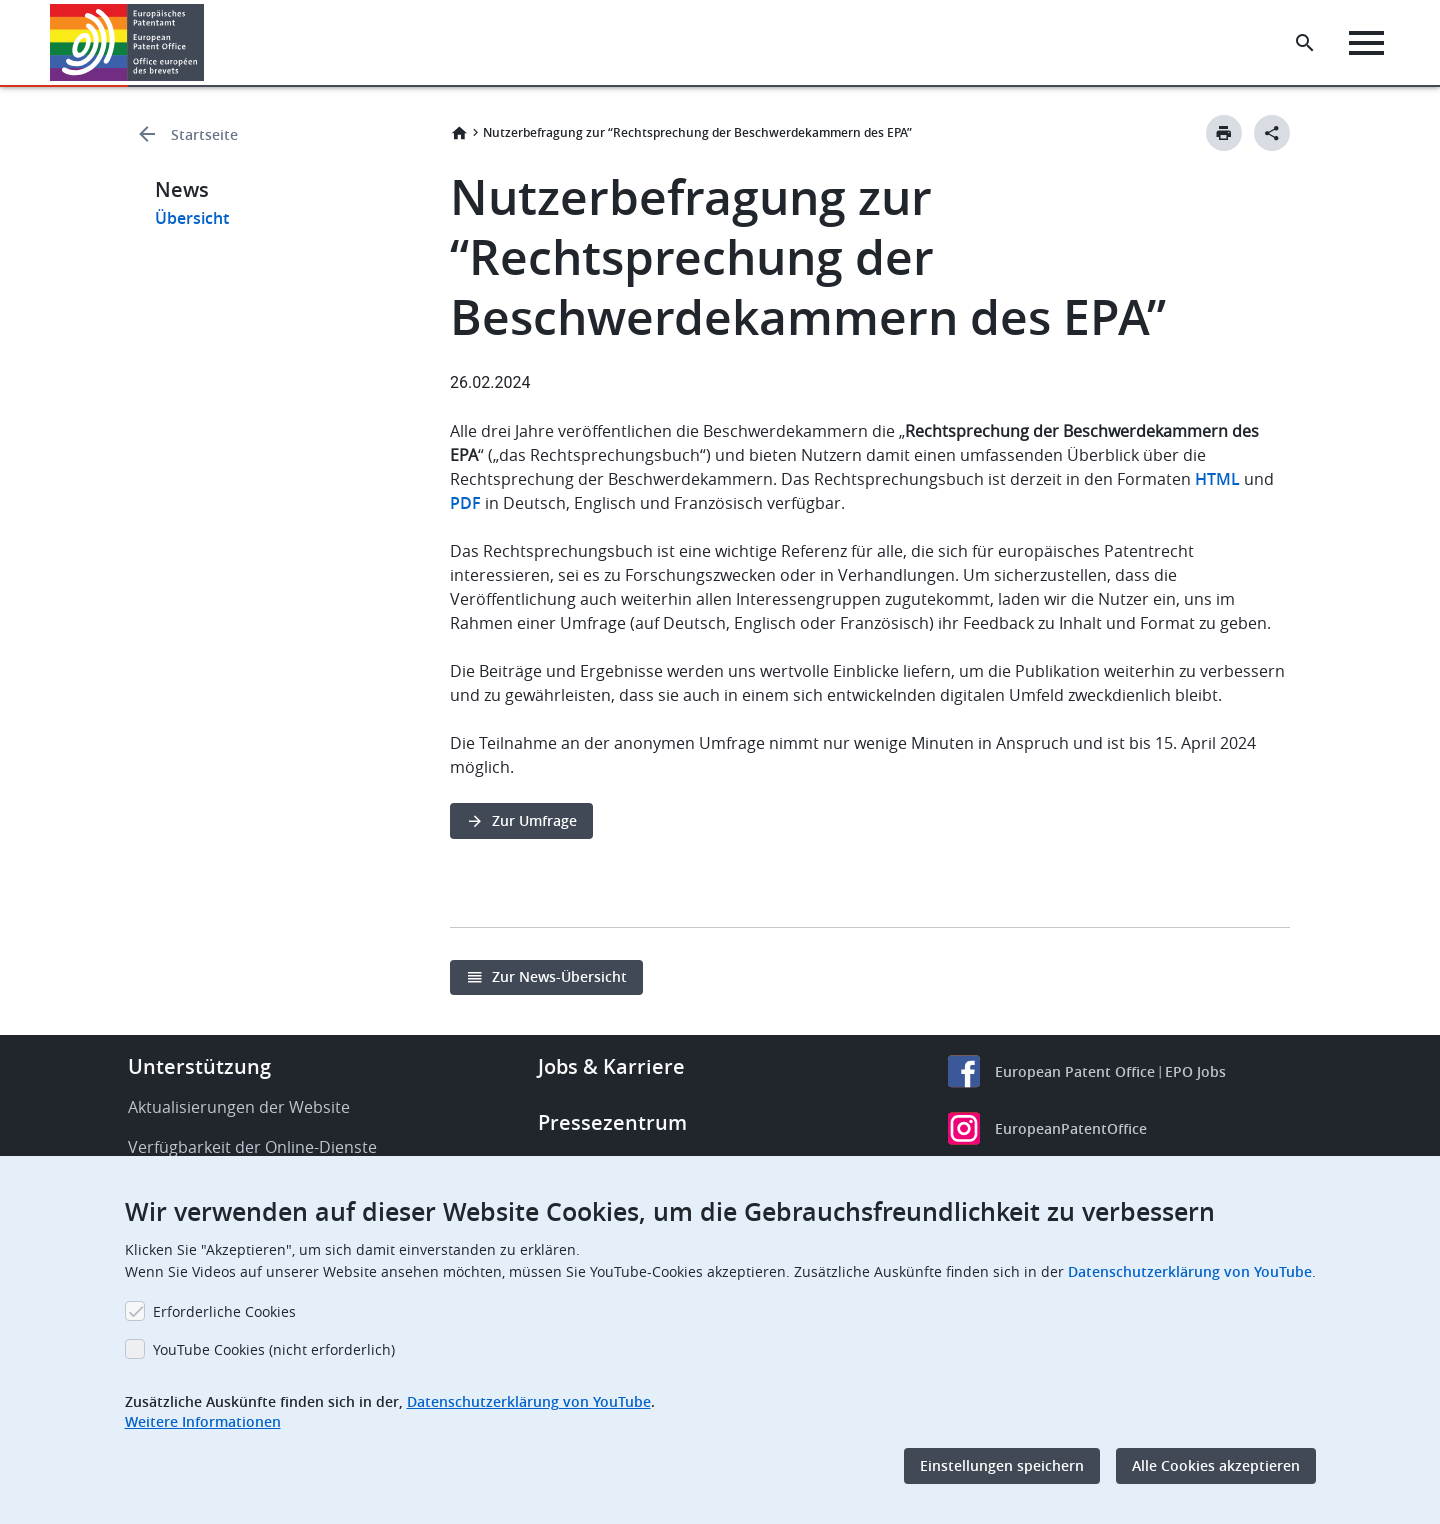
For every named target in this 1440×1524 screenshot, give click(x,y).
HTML (1219, 479)
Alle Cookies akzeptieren (1216, 1465)
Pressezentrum (612, 1122)
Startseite (204, 134)
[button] (207, 43)
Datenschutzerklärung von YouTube (1190, 1271)
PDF (465, 503)
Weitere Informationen (203, 1421)
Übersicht (192, 218)
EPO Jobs (1195, 1071)
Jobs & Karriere (611, 1066)
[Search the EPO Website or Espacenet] (1305, 43)
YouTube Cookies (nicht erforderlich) (274, 1349)
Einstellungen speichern (1002, 1465)
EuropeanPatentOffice (1071, 1128)
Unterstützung (199, 1066)
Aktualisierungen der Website (239, 1107)
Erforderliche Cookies (224, 1311)
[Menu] (1366, 43)
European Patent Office (1075, 1071)
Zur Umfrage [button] (534, 820)
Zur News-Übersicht (559, 976)
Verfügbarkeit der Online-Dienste (252, 1147)
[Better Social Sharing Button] (1272, 133)
